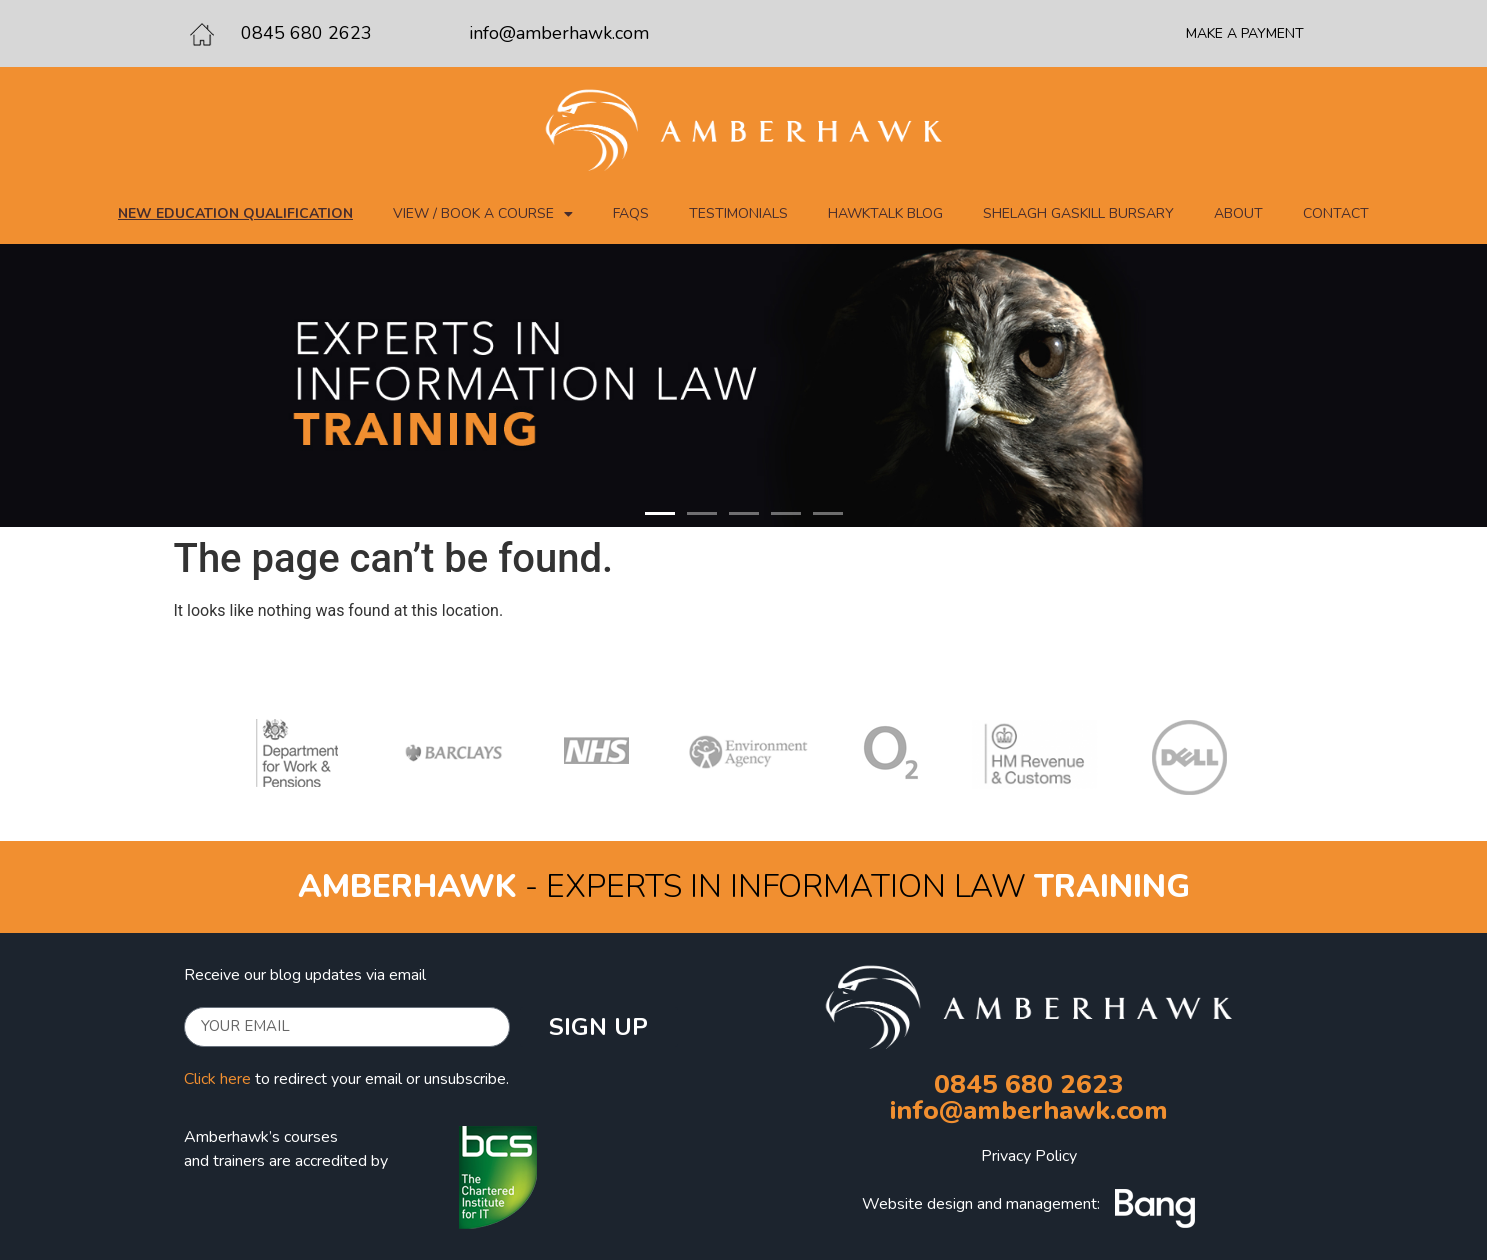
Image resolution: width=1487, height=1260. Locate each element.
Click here (217, 1079)
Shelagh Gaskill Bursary (1078, 213)
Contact (1336, 213)
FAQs (631, 213)
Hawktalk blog (885, 213)
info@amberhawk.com (559, 33)
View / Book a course (483, 214)
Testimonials (738, 213)
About (1238, 213)
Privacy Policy (1029, 1156)
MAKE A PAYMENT (1245, 33)
